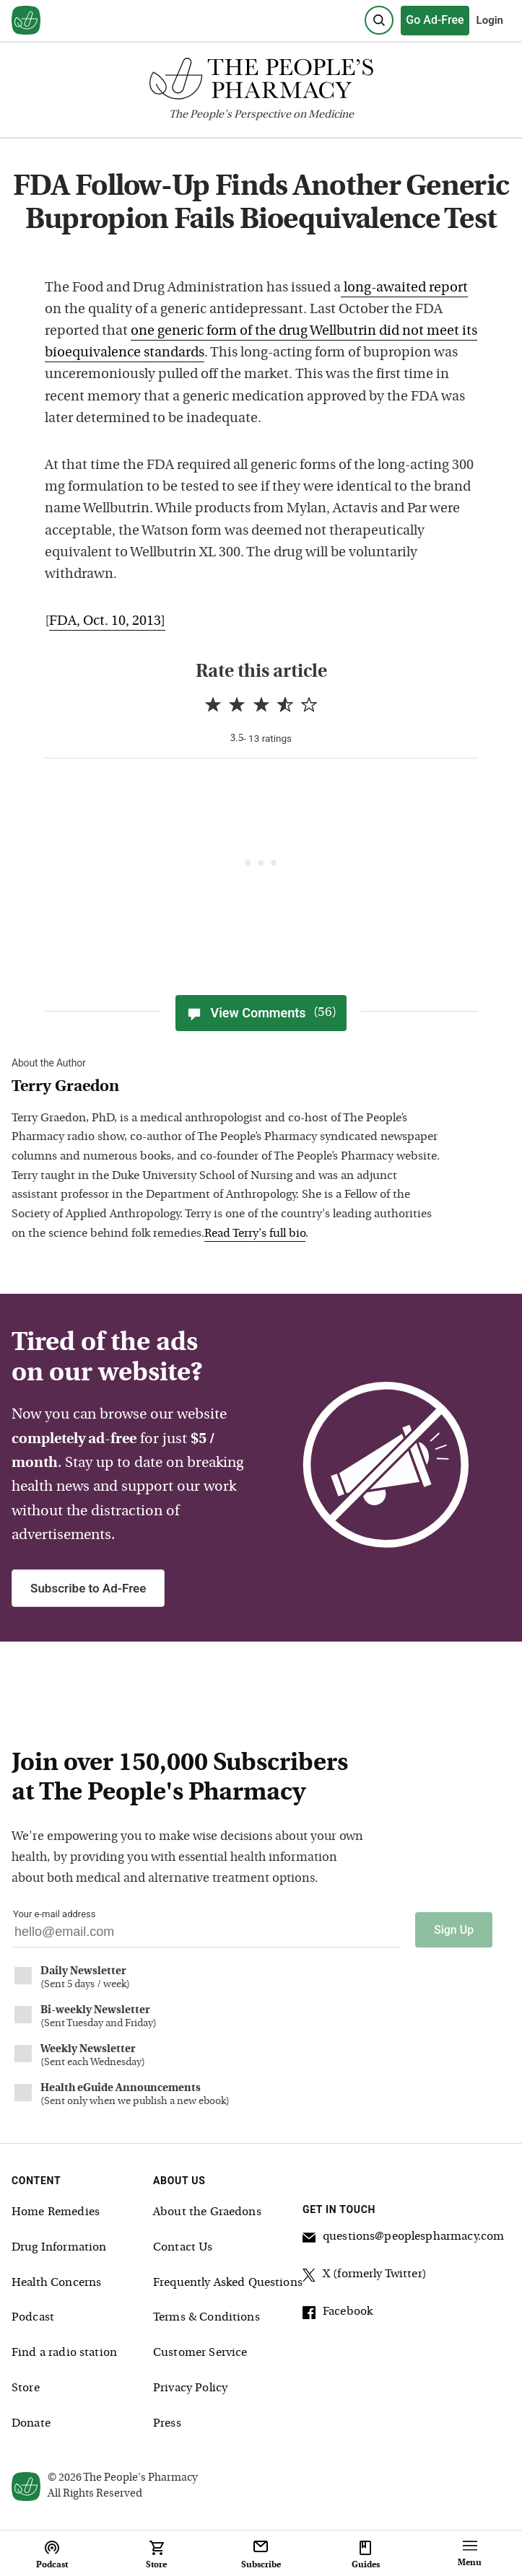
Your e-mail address (54, 1914)
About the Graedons (207, 2212)
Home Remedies (56, 2212)
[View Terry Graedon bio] (228, 1087)
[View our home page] (26, 21)
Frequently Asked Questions (228, 2283)
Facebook (338, 2314)
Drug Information (59, 2247)
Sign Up (454, 1930)
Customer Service (200, 2353)
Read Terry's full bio (254, 1234)
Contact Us (183, 2247)
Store (26, 2388)
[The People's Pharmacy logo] (261, 82)
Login (490, 20)
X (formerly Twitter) (365, 2276)
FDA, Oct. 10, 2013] (107, 621)
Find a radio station (64, 2353)
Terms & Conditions (206, 2317)
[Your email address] (207, 1936)
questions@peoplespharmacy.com (403, 2239)
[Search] (379, 20)
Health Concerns (56, 2283)
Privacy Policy (190, 2388)
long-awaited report (404, 288)
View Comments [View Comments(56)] (261, 1013)
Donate (31, 2424)
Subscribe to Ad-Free (88, 1588)
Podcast (33, 2317)
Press (167, 2424)
